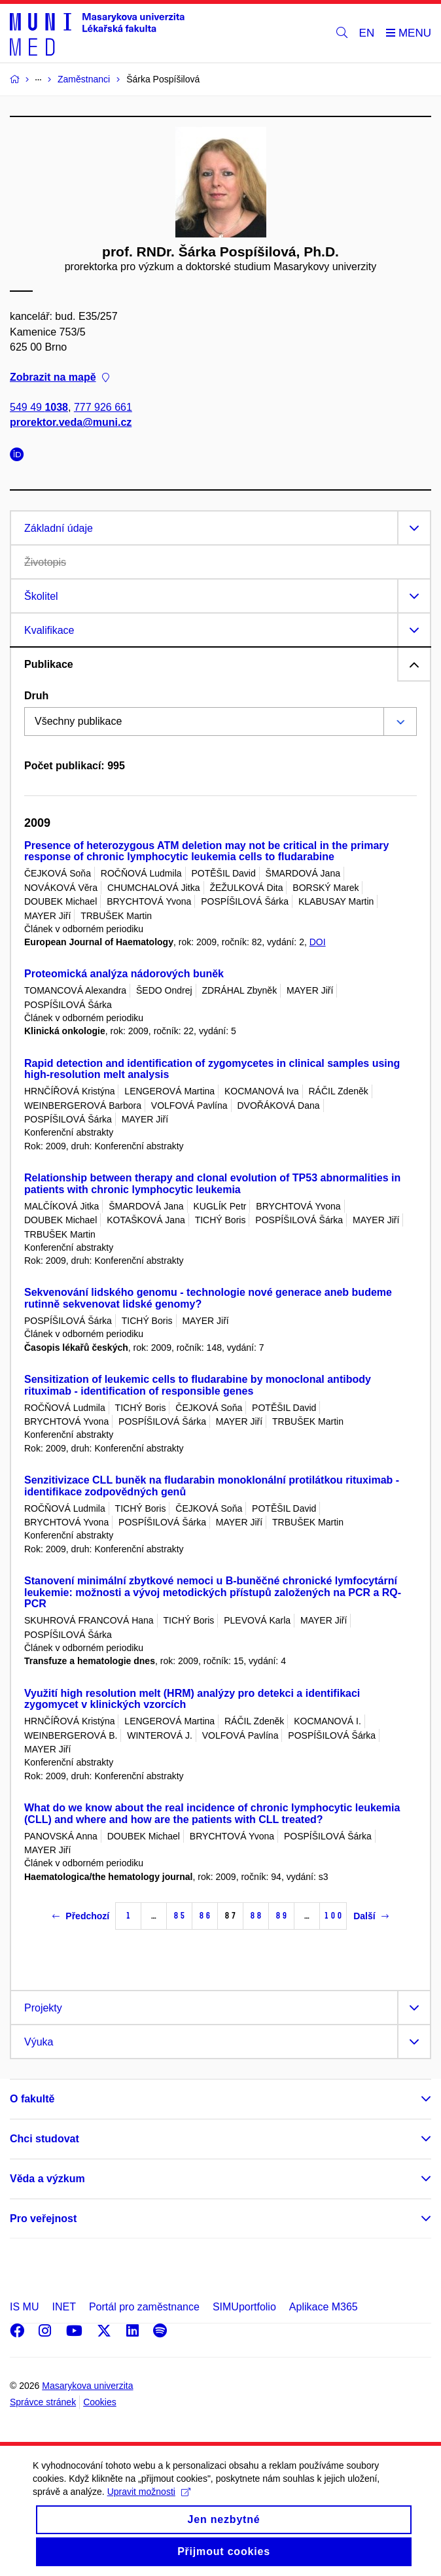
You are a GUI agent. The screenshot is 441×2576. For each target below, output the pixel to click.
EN (367, 33)
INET (63, 2306)
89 (281, 1915)
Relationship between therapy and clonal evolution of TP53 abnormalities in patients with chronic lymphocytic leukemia (212, 1183)
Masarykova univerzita (87, 2385)
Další (370, 1916)
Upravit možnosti (148, 2504)
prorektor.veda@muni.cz (71, 422)
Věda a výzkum (47, 2178)
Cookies (99, 2402)
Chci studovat (44, 2138)
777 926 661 (103, 407)
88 (255, 1915)
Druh (36, 695)
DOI (317, 942)
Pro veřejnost (43, 2218)
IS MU (24, 2306)
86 (204, 1915)
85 (179, 1915)
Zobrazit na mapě (59, 377)
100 (333, 1915)
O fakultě (32, 2098)
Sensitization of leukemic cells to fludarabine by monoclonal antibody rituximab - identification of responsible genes (197, 1385)
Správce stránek (43, 2402)
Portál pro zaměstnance (144, 2306)
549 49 (39, 407)
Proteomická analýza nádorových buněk (124, 973)
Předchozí (80, 1916)
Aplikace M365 (323, 2306)
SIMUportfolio (244, 2306)
